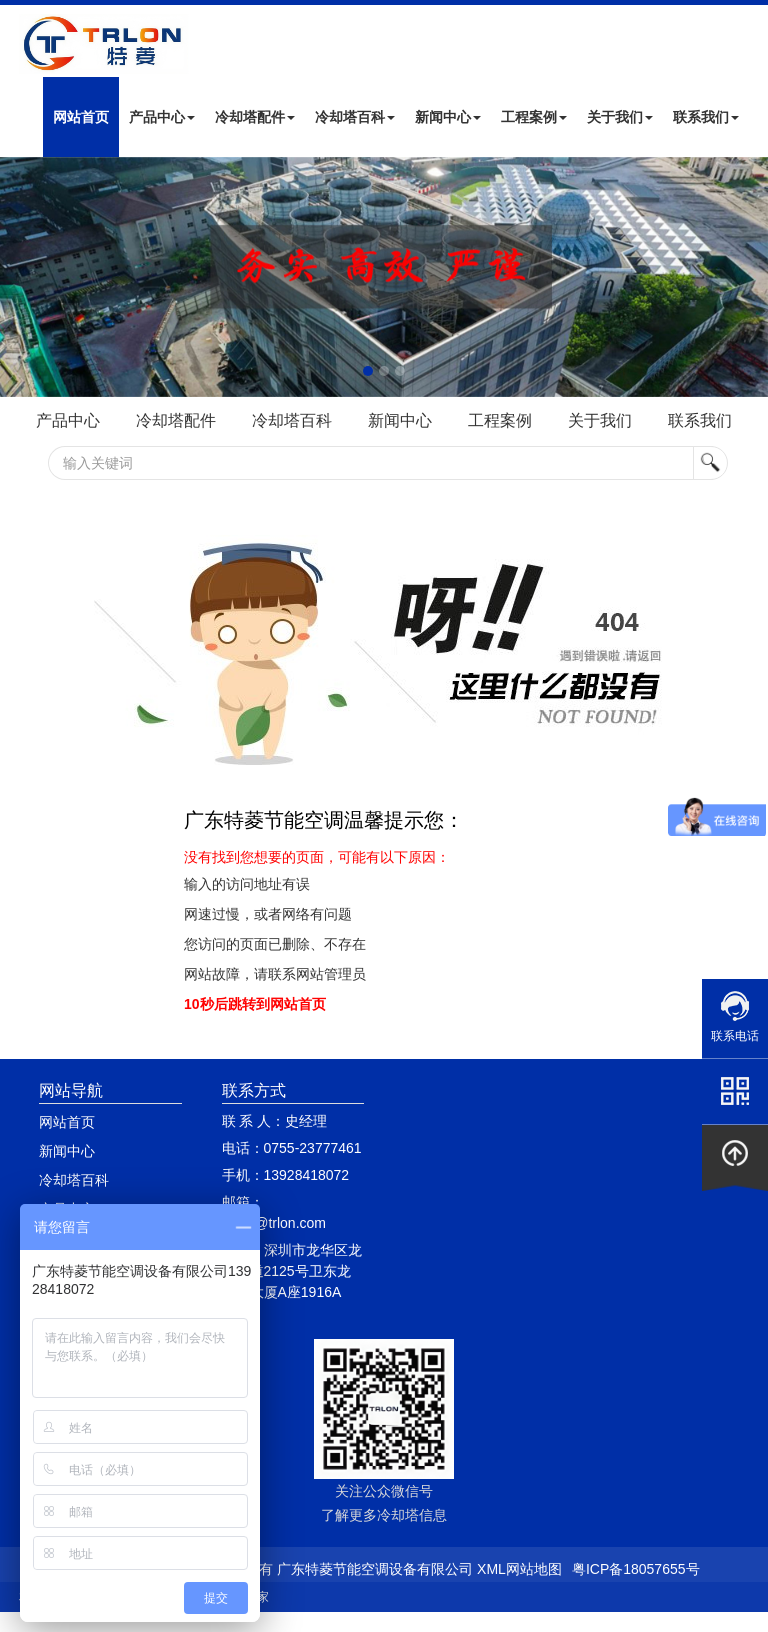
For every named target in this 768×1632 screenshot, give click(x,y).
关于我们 (620, 117)
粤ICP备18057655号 (636, 1569)
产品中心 (162, 117)
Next (20, 277)
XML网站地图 (519, 1569)
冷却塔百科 (355, 117)
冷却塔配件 (255, 117)
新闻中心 (448, 117)
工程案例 (534, 117)
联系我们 (706, 117)
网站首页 (81, 117)
